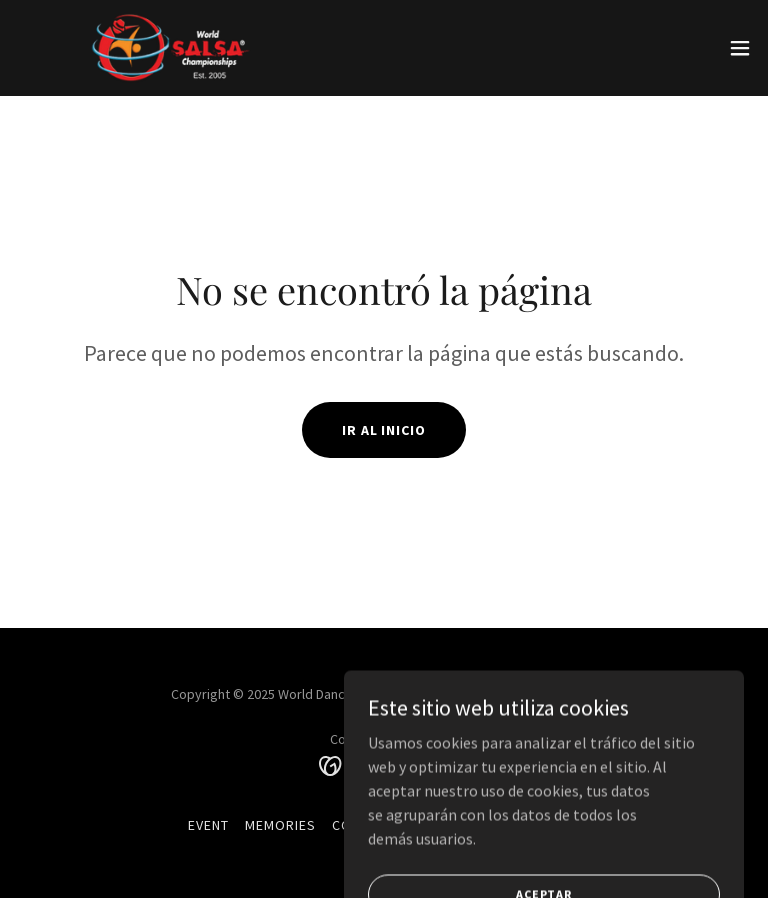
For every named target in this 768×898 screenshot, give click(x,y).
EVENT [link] (208, 825)
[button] (740, 48)
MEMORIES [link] (280, 825)
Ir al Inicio (384, 430)
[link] (176, 48)
